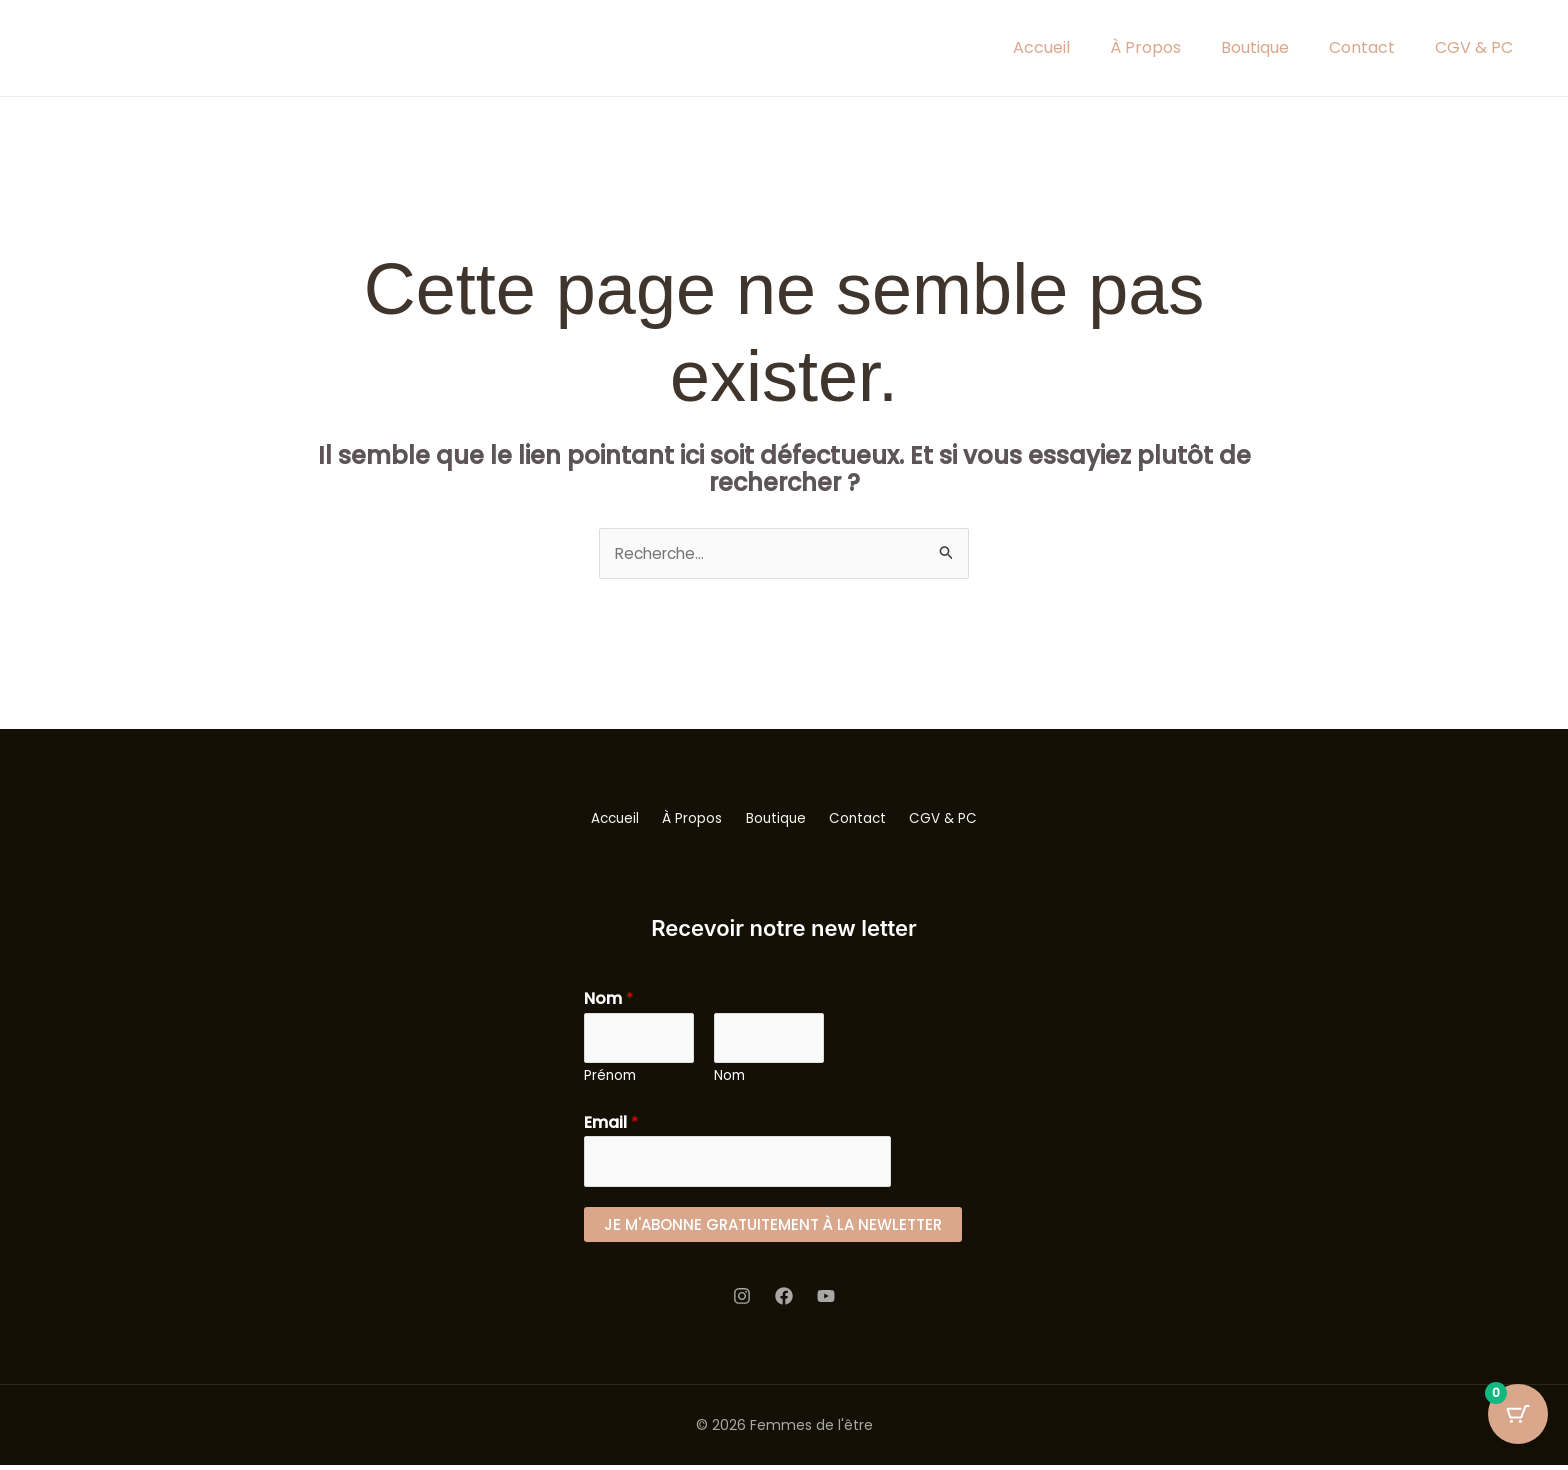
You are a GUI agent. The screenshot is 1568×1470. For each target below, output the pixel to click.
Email (611, 1125)
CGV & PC (1474, 47)
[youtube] (826, 1301)
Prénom (610, 1078)
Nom (609, 999)
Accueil (1041, 47)
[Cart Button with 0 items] (1518, 1420)
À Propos (1145, 47)
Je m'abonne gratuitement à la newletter (773, 1228)
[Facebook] (784, 1301)
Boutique (1255, 47)
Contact (1362, 47)
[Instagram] (742, 1301)
